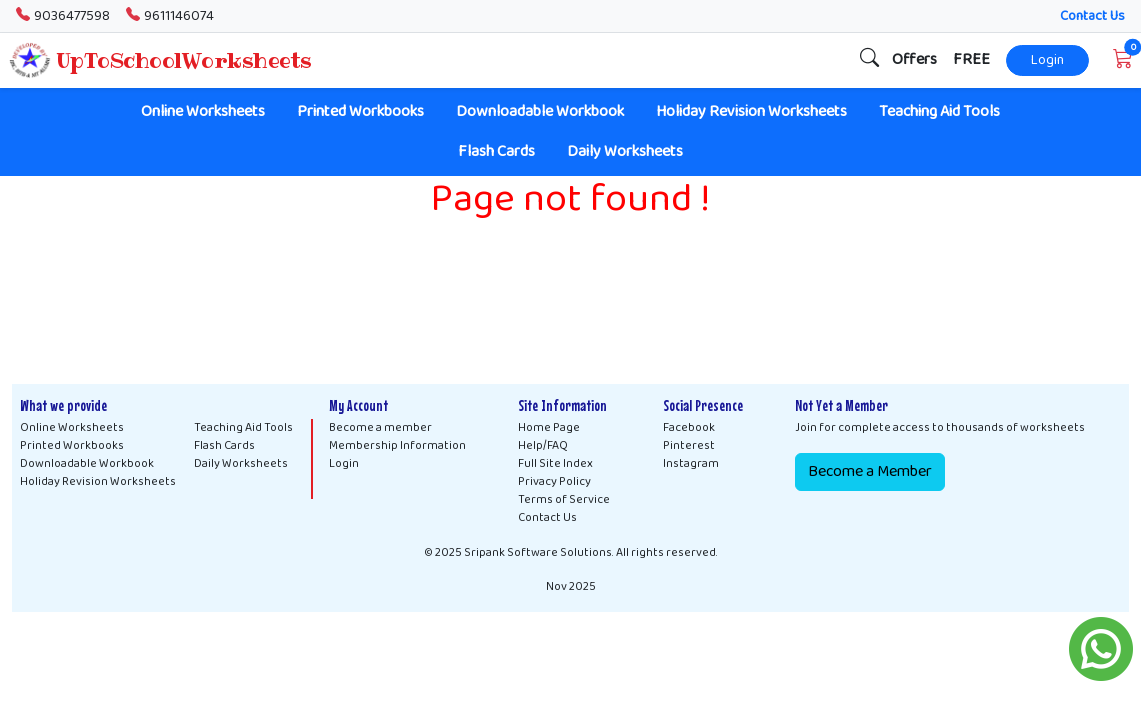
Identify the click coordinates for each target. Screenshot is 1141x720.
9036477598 (63, 16)
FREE (971, 60)
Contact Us (1092, 16)
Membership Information (397, 446)
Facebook (689, 428)
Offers (914, 60)
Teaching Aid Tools (939, 111)
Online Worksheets (203, 111)
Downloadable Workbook (540, 111)
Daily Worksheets (625, 151)
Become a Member (870, 471)
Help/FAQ (543, 446)
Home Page (549, 428)
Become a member (380, 428)
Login (1047, 60)
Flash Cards (496, 151)
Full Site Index (555, 464)
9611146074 (170, 16)
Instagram (691, 464)
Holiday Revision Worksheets (751, 111)
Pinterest (689, 446)
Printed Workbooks (360, 111)
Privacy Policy (554, 482)
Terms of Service (564, 500)
